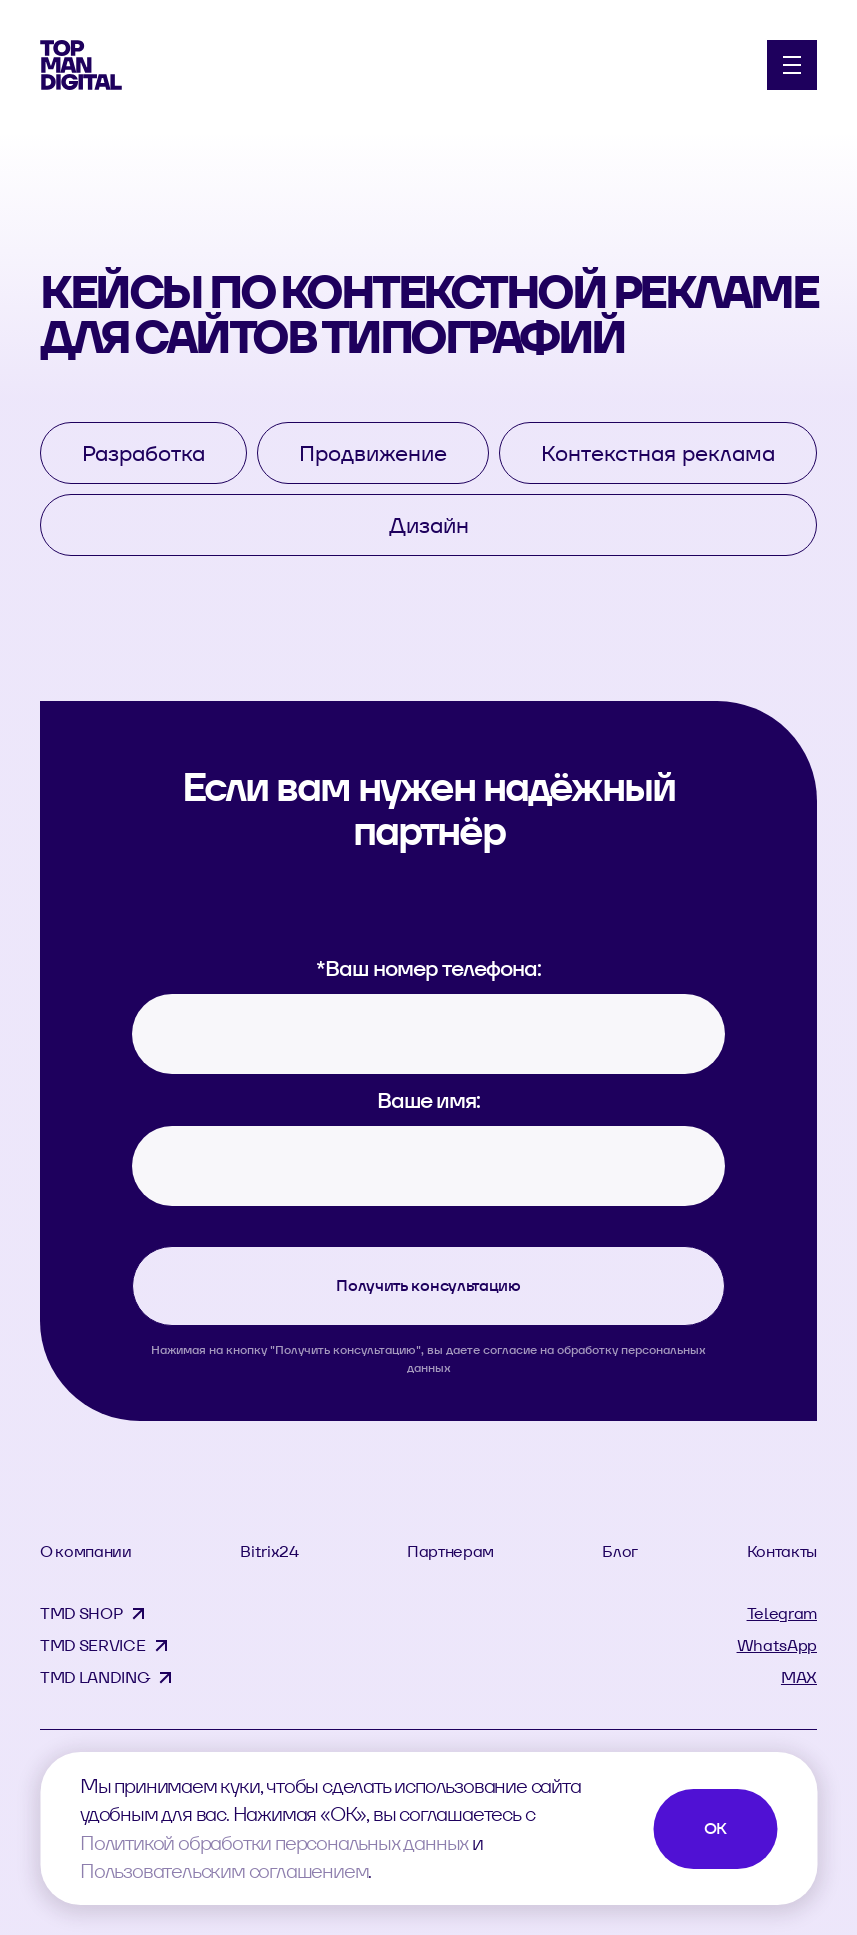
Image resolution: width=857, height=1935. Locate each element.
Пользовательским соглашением (224, 1871)
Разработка (143, 453)
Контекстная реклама (658, 453)
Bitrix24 (269, 1551)
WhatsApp (777, 1645)
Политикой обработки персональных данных (274, 1843)
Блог (620, 1551)
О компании (86, 1551)
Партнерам (450, 1551)
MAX (799, 1677)
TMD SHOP (81, 1613)
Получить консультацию (428, 1285)
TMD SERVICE (92, 1645)
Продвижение (373, 453)
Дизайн (429, 525)
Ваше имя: (428, 1100)
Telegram (782, 1613)
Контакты (782, 1551)
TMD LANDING (94, 1677)
